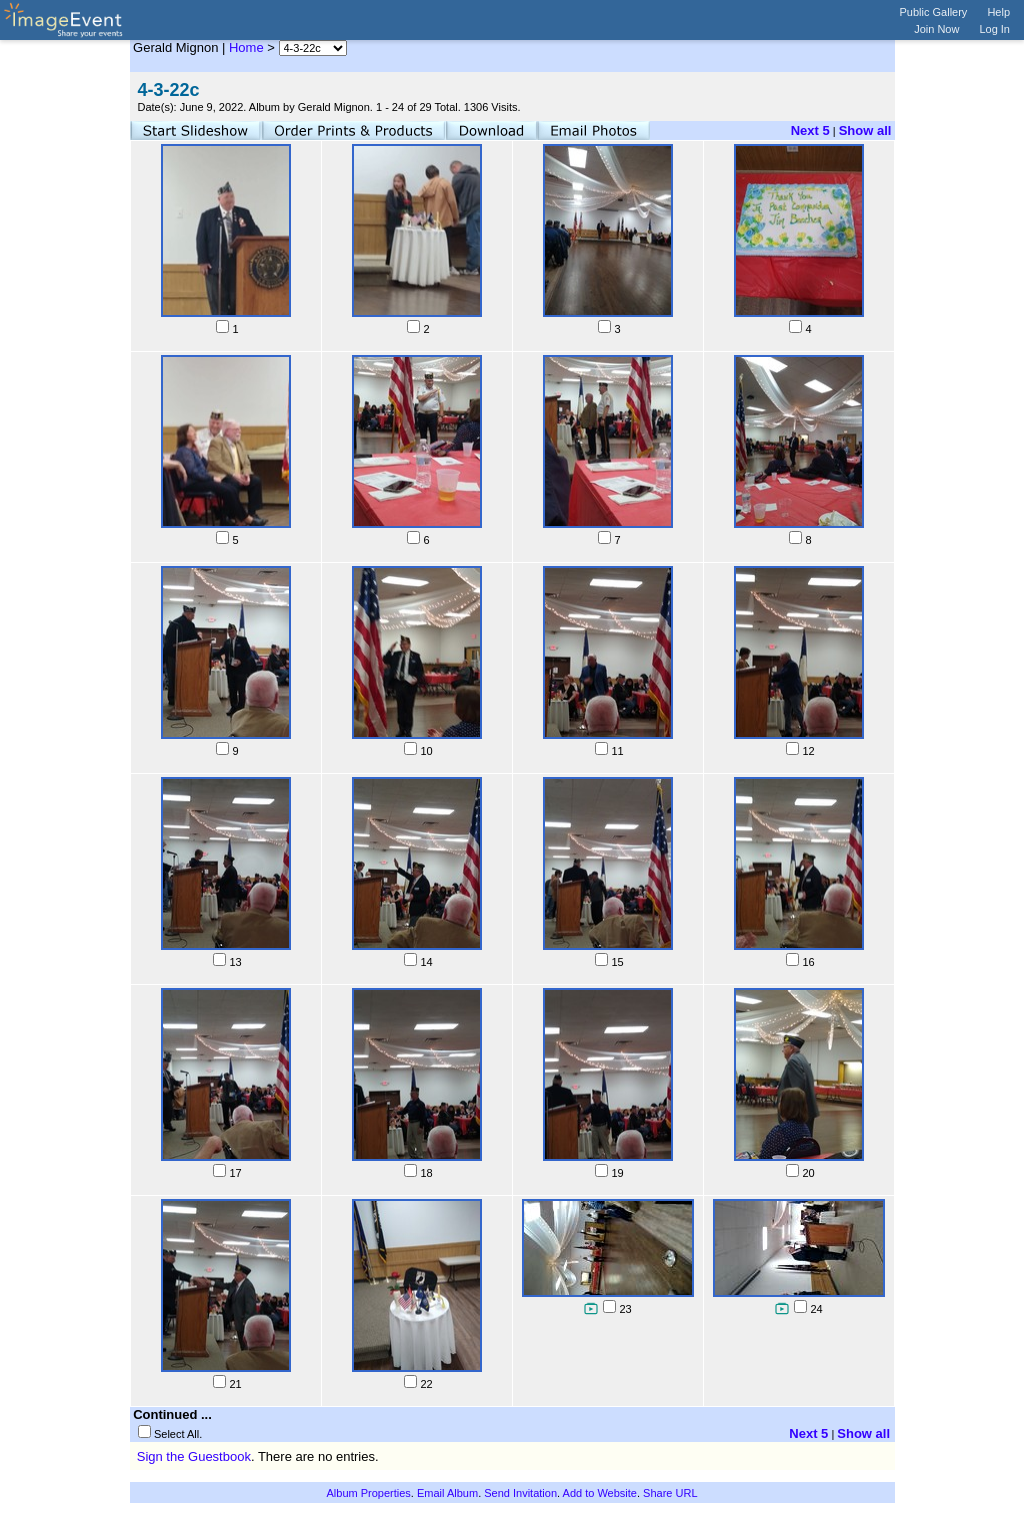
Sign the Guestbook (194, 1456)
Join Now (936, 29)
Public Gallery (934, 12)
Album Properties (368, 1493)
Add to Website (600, 1493)
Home (246, 47)
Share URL (670, 1493)
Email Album (447, 1493)
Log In (994, 29)
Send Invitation (520, 1493)
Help (998, 12)
